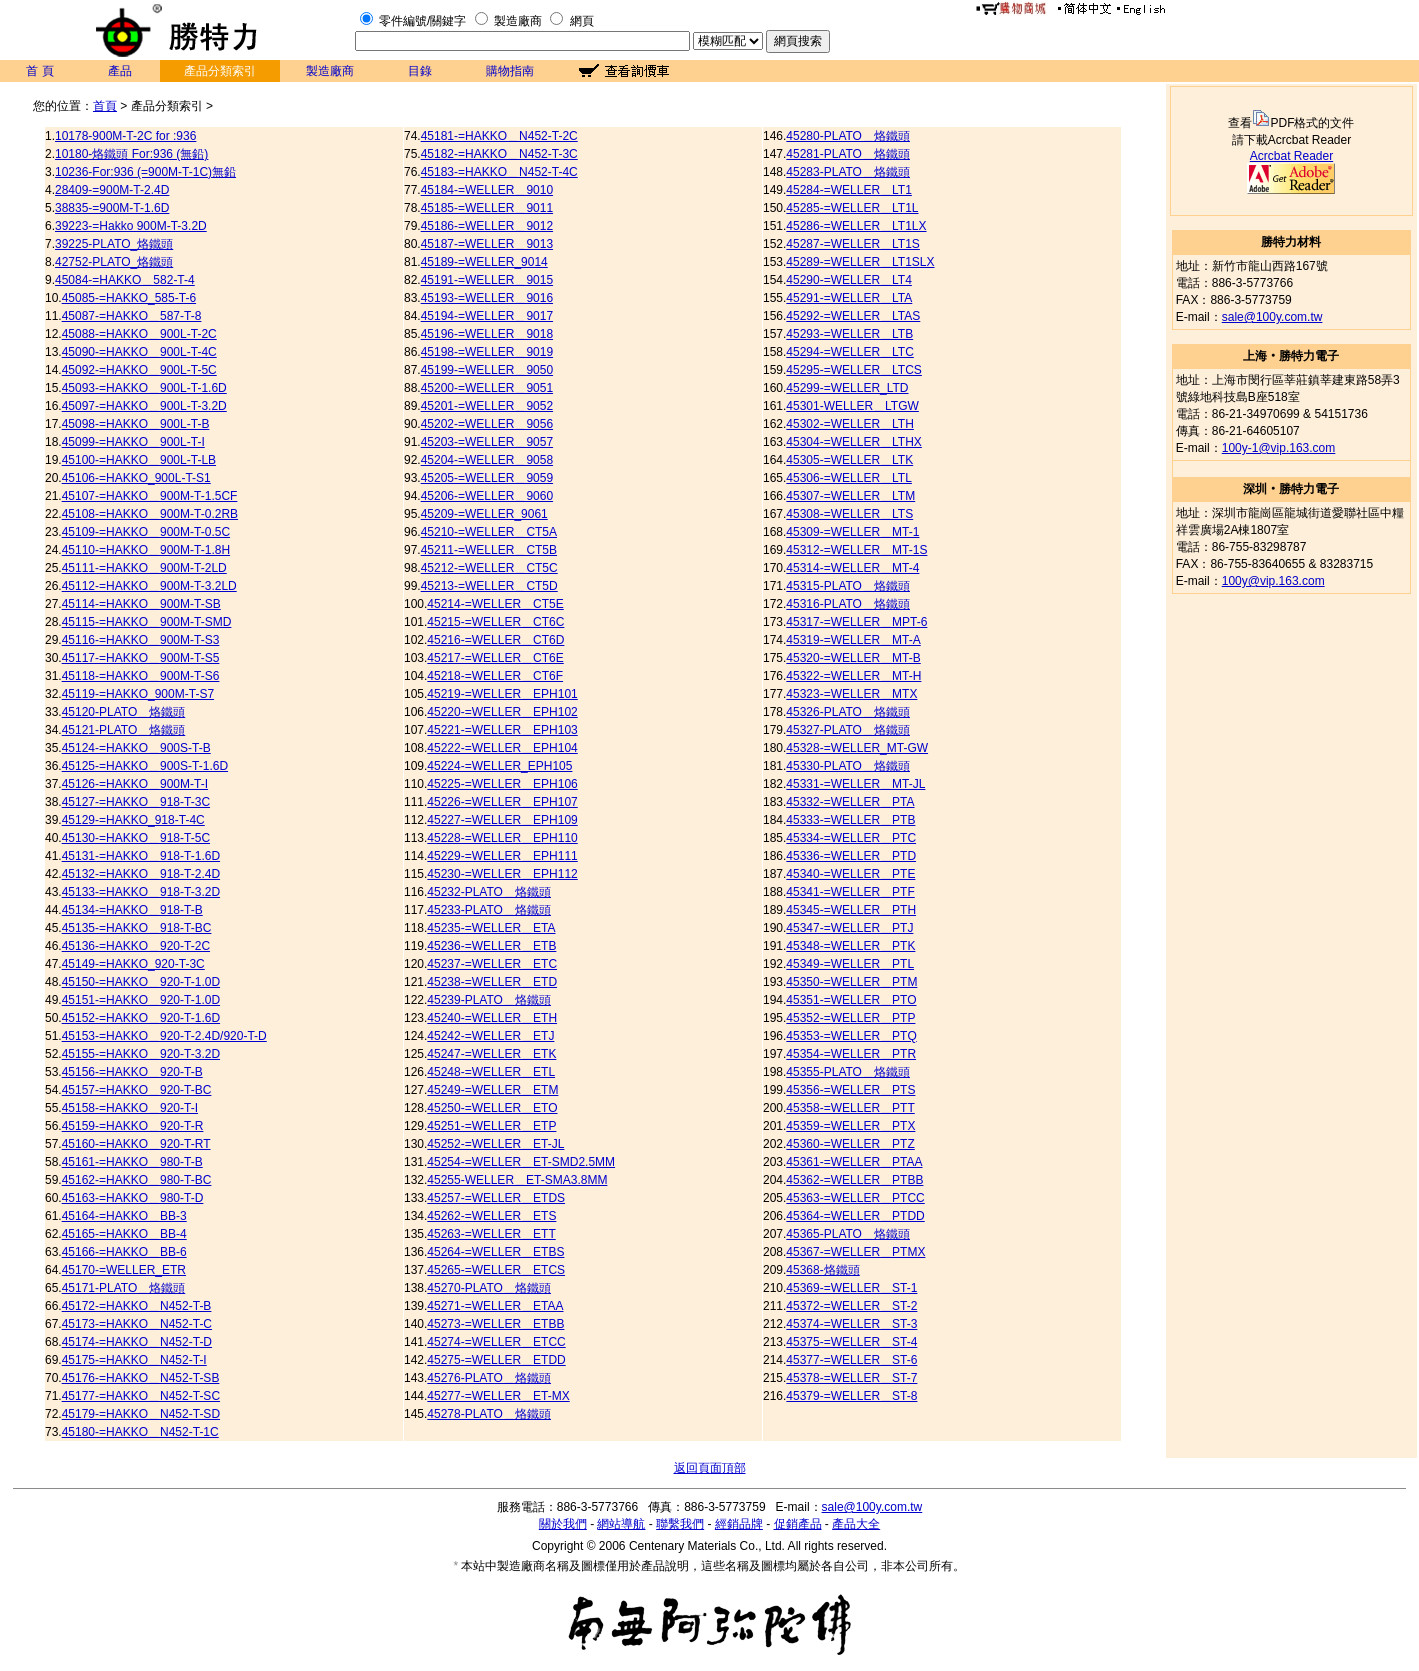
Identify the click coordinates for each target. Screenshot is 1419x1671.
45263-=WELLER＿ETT (491, 1234)
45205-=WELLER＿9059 (487, 478)
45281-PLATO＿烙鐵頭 (848, 154)
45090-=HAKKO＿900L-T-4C (139, 352)
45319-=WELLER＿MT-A (853, 640)
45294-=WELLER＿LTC (850, 352)
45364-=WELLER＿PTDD (855, 1216)
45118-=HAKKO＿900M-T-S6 (141, 676)
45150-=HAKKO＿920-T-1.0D (141, 982)
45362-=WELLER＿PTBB (854, 1180)
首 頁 (39, 71)
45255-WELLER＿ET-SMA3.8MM (517, 1180)
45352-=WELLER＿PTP (850, 1018)
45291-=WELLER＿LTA (849, 298)
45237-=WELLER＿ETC (492, 964)
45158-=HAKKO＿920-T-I (130, 1108)
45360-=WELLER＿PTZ (850, 1144)
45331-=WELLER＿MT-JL (855, 784)
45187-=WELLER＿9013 (487, 244)
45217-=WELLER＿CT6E (495, 658)
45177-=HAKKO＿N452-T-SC (141, 1396)
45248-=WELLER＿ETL (491, 1072)
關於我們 (563, 1524)
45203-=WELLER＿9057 (487, 442)
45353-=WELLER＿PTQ (851, 1036)
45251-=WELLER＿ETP (491, 1126)
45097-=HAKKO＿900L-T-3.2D (144, 406)
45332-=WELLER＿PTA (850, 802)
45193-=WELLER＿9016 (487, 298)
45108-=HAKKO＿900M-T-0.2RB (150, 514)
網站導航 (621, 1524)
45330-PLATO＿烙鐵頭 (848, 766)
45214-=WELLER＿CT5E (495, 604)
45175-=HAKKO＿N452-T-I (134, 1360)
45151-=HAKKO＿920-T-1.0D (141, 1000)
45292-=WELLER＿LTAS (853, 316)
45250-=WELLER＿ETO (492, 1108)
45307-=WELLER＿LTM (850, 496)
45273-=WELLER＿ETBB (495, 1324)
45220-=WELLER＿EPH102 (502, 712)
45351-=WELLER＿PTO (851, 1000)
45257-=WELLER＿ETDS (496, 1198)
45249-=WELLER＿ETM (492, 1090)
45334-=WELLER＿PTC (851, 838)
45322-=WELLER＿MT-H (853, 676)
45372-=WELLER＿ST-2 (851, 1306)
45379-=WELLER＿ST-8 (851, 1396)
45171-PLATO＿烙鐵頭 (124, 1288)
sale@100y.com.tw (1272, 317)
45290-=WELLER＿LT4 (849, 280)
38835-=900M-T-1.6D (112, 208)
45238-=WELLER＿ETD (492, 982)
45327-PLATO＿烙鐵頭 (848, 730)
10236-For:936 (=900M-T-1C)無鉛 (145, 172)
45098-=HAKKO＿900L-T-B (136, 424)
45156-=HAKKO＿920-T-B (132, 1072)
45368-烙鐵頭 (822, 1270)
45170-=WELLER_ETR (124, 1270)
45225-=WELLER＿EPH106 (502, 784)
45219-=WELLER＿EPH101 (502, 694)
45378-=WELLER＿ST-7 (851, 1378)
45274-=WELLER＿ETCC (496, 1342)
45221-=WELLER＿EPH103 (502, 730)
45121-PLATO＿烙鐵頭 (124, 730)
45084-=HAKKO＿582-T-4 (125, 280)
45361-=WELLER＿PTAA (854, 1162)
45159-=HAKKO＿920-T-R (133, 1126)
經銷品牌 (739, 1524)
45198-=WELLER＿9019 (487, 352)
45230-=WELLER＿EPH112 (502, 874)
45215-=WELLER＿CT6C (495, 622)
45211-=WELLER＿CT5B (489, 550)
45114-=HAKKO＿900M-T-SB (141, 604)
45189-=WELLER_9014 (484, 262)
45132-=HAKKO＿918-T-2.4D (141, 874)
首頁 (105, 106)
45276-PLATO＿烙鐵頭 (489, 1378)
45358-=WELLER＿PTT (850, 1108)
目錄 (420, 71)
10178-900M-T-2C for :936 (125, 136)
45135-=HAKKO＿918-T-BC (137, 928)
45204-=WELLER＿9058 (487, 460)
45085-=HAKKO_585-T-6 (129, 298)
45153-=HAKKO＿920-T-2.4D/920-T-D (164, 1036)
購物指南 (510, 71)
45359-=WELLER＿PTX (850, 1126)
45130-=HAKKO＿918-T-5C (136, 838)
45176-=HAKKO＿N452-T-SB (141, 1378)
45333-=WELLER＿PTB (850, 820)
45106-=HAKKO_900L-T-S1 (136, 478)
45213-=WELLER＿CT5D (489, 586)
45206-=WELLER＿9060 (487, 496)
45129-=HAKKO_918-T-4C (133, 820)
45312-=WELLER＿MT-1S (856, 550)
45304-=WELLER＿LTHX (854, 442)
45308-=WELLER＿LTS (849, 514)
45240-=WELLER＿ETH (492, 1018)
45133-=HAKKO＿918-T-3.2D (141, 892)
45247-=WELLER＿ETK (491, 1054)
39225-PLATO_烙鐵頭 (114, 244)
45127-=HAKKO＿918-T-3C (136, 802)
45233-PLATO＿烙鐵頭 (489, 910)
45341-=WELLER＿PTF (850, 892)
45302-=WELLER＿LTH (850, 424)
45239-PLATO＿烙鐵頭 (489, 1000)
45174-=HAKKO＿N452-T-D (137, 1342)
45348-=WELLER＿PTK (850, 946)
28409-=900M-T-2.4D (112, 190)
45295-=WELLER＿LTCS (854, 370)
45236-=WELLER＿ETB (491, 946)
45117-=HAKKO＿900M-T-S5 (141, 658)
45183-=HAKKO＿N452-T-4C (499, 172)
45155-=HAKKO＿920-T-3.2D (141, 1054)
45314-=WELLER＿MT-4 (852, 568)
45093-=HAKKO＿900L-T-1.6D (144, 388)
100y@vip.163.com (1273, 581)
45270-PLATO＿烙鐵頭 (489, 1288)
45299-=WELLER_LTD (847, 388)
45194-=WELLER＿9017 (487, 316)
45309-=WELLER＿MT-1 (852, 532)
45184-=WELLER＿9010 (487, 190)
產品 (120, 71)
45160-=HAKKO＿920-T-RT (136, 1144)
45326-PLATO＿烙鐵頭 (848, 712)
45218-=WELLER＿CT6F (495, 676)
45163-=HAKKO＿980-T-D (133, 1198)
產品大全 (856, 1524)
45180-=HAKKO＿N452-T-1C (140, 1432)
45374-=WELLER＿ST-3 (851, 1324)
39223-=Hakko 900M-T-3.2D (131, 226)
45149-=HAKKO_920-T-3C (133, 964)
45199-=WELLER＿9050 (487, 370)
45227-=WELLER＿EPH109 (502, 820)
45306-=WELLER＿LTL (849, 478)
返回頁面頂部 (710, 1468)
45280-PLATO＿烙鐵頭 (848, 136)
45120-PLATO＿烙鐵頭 (124, 712)
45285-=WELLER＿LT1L (852, 208)
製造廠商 (518, 21)
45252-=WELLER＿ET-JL (495, 1144)
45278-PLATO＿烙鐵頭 (489, 1414)
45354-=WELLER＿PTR (851, 1054)
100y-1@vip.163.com (1279, 448)
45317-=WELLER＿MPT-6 (856, 622)
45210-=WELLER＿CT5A (489, 532)
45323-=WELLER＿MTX (851, 694)
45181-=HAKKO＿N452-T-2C (499, 136)
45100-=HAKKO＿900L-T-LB (139, 460)
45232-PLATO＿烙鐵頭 (489, 892)
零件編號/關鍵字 (422, 21)
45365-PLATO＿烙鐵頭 (848, 1234)
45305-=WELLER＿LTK (849, 460)
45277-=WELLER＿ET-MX (498, 1396)
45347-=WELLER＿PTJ (849, 928)
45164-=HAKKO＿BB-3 (124, 1216)
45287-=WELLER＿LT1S (853, 244)
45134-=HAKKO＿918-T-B (132, 910)
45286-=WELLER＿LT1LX (856, 226)
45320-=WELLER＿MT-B (853, 658)
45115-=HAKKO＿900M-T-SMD (147, 622)
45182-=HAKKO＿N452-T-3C (499, 154)
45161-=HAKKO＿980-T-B (132, 1162)
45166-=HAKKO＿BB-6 (124, 1252)
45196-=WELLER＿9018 (487, 334)
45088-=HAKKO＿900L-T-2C (139, 334)
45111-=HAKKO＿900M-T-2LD (144, 568)
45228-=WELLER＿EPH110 (502, 838)
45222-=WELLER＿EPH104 (502, 748)
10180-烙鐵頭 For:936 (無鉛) (131, 154)
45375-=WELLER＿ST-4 (851, 1342)
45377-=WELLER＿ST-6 (851, 1360)
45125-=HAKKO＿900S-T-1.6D (145, 766)
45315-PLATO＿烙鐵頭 (848, 586)
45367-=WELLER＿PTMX (855, 1252)
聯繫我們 (680, 1524)
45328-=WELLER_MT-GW (857, 748)
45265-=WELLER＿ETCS (496, 1270)
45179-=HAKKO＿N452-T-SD (141, 1414)
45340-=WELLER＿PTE (850, 874)
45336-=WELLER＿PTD (851, 856)
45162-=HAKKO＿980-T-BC (137, 1180)
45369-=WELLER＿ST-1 (851, 1288)
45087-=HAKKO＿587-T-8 (132, 316)
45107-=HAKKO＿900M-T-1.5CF (150, 496)
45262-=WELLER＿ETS (491, 1216)
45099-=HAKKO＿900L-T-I (133, 442)
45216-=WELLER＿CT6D (495, 640)
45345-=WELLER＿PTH (851, 910)
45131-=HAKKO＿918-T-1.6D (141, 856)
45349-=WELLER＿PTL (850, 964)
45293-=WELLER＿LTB (849, 334)
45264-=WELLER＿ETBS (495, 1252)
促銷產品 (798, 1524)
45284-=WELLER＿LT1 (849, 190)
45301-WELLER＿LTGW (852, 406)
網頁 (582, 21)
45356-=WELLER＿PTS (850, 1090)
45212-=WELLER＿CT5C (489, 568)
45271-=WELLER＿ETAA (495, 1306)
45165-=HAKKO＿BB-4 (124, 1234)
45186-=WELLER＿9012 (487, 226)
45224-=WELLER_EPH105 (499, 766)
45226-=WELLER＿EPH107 (502, 802)
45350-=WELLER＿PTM (851, 982)
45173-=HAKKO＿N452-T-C (137, 1324)
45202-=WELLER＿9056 (487, 424)
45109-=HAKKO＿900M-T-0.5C (146, 532)
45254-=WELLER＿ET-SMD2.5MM (521, 1162)
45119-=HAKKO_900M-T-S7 (138, 694)
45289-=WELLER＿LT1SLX (860, 262)
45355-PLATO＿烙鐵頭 (848, 1072)
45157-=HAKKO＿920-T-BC (137, 1090)
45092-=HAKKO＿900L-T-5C (139, 370)
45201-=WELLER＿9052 (487, 406)
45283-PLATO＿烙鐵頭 (848, 172)
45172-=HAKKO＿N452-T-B (137, 1306)
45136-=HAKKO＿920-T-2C (136, 946)
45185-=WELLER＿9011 (487, 208)
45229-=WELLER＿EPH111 (502, 856)
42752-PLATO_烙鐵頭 (114, 262)
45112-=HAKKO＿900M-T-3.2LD (149, 586)
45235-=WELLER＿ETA (491, 928)
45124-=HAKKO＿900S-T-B (136, 748)
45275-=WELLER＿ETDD (496, 1360)
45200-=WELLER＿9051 (487, 388)
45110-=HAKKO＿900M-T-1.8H (146, 550)
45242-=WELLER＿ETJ (490, 1036)
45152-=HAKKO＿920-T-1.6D (141, 1018)
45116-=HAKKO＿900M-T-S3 (141, 640)
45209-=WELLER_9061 (484, 514)
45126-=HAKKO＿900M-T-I (135, 784)
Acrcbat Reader (1291, 156)
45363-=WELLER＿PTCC (855, 1198)
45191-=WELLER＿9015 (487, 280)
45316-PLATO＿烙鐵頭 (848, 604)
